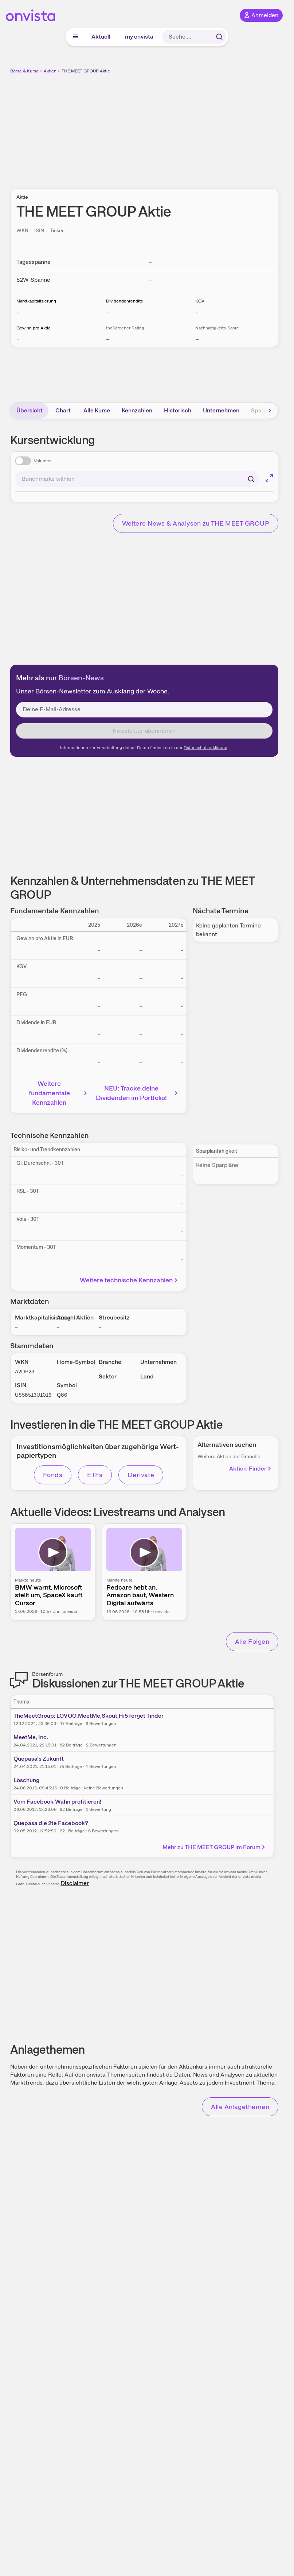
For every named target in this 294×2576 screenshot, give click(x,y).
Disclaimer (74, 1883)
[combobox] (137, 479)
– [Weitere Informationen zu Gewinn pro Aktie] (18, 339)
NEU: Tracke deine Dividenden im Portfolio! (137, 1093)
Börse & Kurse (24, 71)
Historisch (177, 410)
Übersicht (29, 410)
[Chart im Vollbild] (269, 478)
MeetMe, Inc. (30, 1737)
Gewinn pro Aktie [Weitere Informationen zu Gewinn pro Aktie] (33, 328)
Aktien (50, 71)
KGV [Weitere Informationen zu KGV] (199, 301)
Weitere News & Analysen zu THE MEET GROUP (195, 523)
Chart (63, 410)
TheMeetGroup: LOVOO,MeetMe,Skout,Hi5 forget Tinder (88, 1716)
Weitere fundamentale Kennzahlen (59, 1093)
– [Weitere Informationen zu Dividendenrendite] (107, 312)
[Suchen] (251, 479)
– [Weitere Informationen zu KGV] (197, 312)
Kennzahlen (137, 410)
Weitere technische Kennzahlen (129, 1280)
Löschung (26, 1780)
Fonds (52, 1475)
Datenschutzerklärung (205, 748)
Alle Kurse (96, 410)
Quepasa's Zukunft (38, 1758)
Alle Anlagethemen (240, 2106)
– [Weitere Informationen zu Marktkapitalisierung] (18, 312)
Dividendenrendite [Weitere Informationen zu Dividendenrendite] (124, 301)
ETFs (95, 1475)
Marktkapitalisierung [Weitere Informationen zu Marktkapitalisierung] (36, 301)
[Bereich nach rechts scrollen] (270, 411)
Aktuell (100, 36)
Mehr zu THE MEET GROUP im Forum (214, 1847)
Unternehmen (221, 410)
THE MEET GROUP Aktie (86, 71)
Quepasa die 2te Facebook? (50, 1823)
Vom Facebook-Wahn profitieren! (57, 1801)
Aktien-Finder (250, 1468)
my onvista (139, 36)
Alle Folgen (252, 1641)
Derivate (141, 1475)
